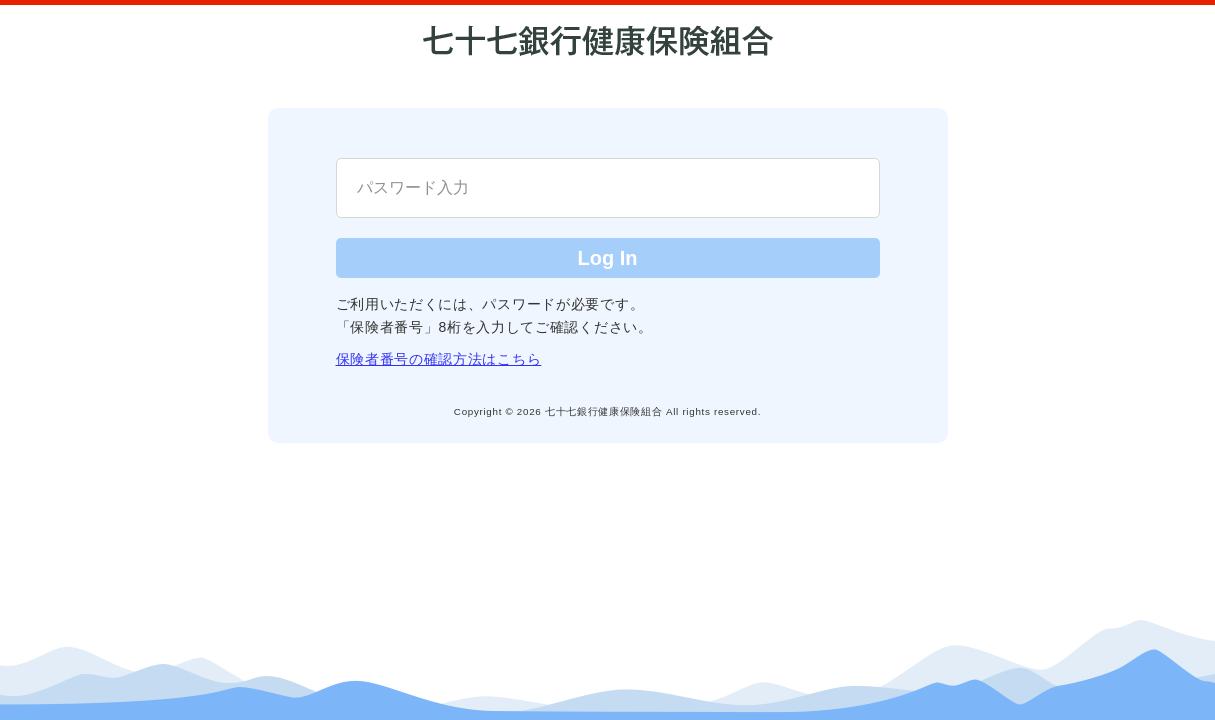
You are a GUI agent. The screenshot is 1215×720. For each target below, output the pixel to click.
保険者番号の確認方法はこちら (439, 359)
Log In (608, 258)
